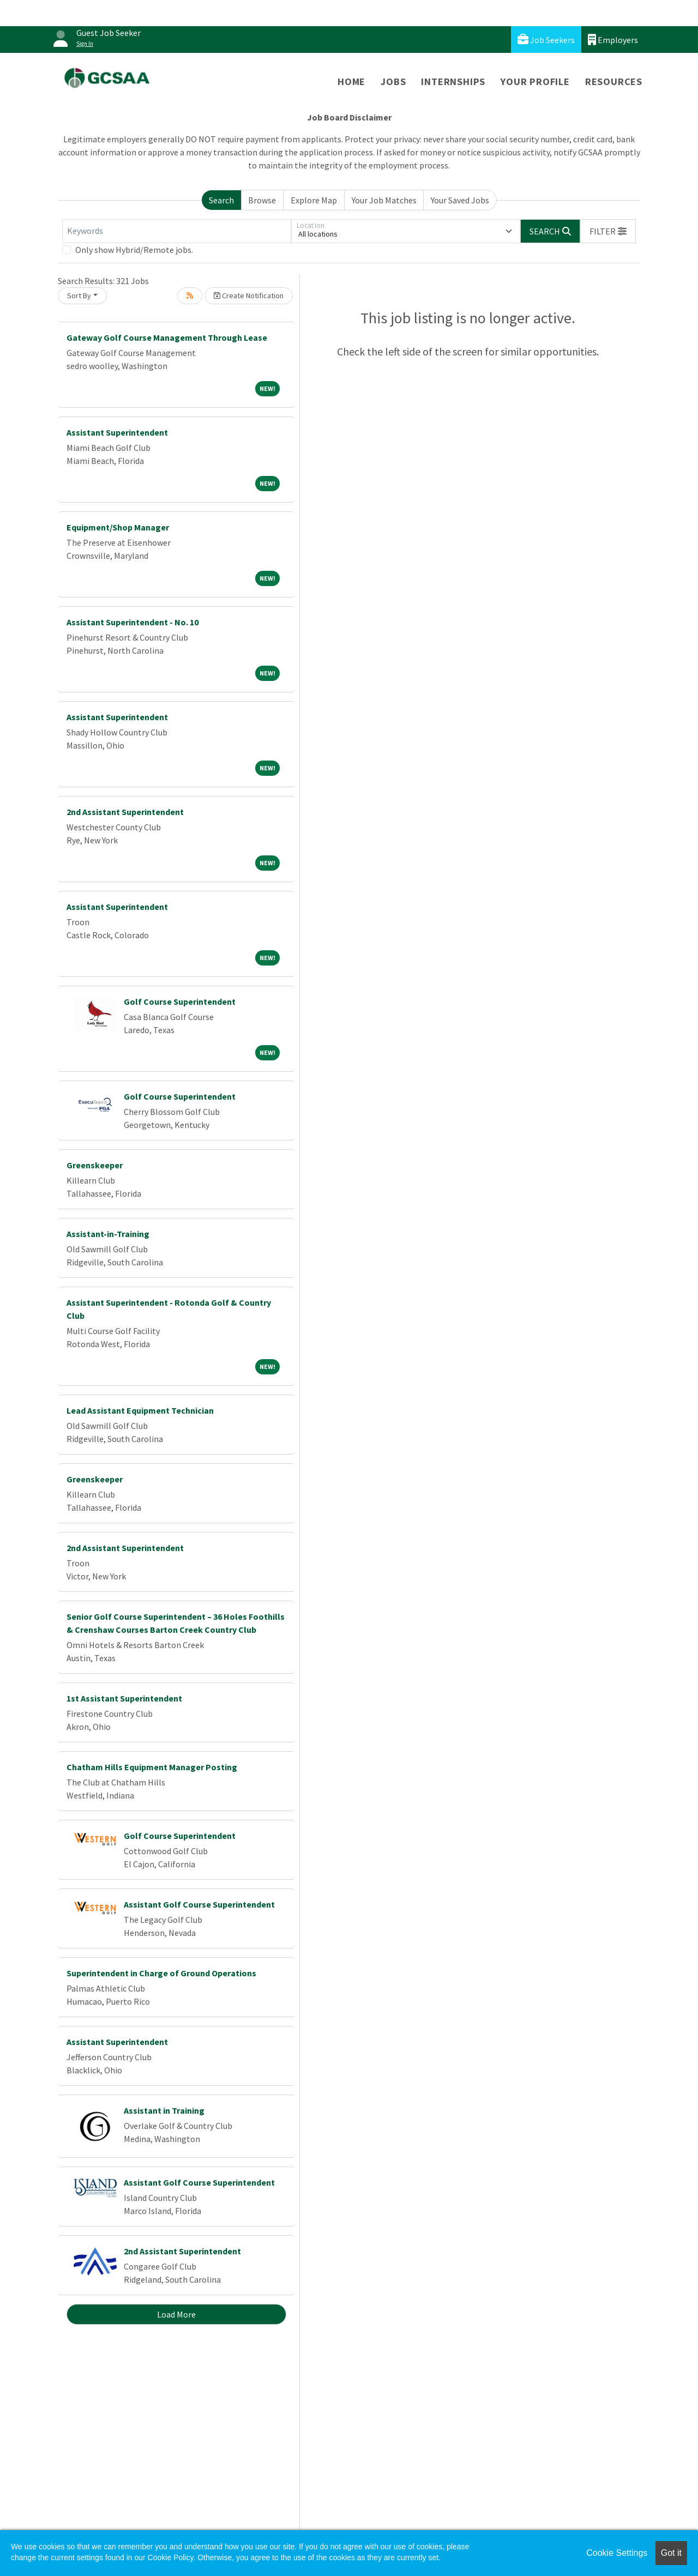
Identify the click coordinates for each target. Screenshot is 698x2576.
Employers (613, 39)
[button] (608, 231)
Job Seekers (546, 39)
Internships (453, 81)
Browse (262, 200)
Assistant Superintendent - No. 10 (132, 622)
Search (221, 200)
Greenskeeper (95, 1165)
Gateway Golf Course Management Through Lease (167, 337)
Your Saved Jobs (460, 200)
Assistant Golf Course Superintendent (199, 1904)
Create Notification (249, 295)
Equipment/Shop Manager (118, 527)
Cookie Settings (616, 2552)
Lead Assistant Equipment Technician (140, 1410)
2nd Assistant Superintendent (125, 811)
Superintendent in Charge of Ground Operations (161, 1973)
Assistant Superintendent (117, 432)
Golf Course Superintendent (180, 1001)
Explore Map (314, 200)
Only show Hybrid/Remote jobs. (134, 249)
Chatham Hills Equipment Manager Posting (152, 1766)
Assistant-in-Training (108, 1233)
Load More (176, 2314)
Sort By (79, 295)
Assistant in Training (164, 2110)
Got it (671, 2552)
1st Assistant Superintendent (124, 1698)
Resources (613, 81)
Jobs (393, 81)
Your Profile (535, 81)
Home (351, 81)
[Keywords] (176, 231)
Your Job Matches (384, 200)
